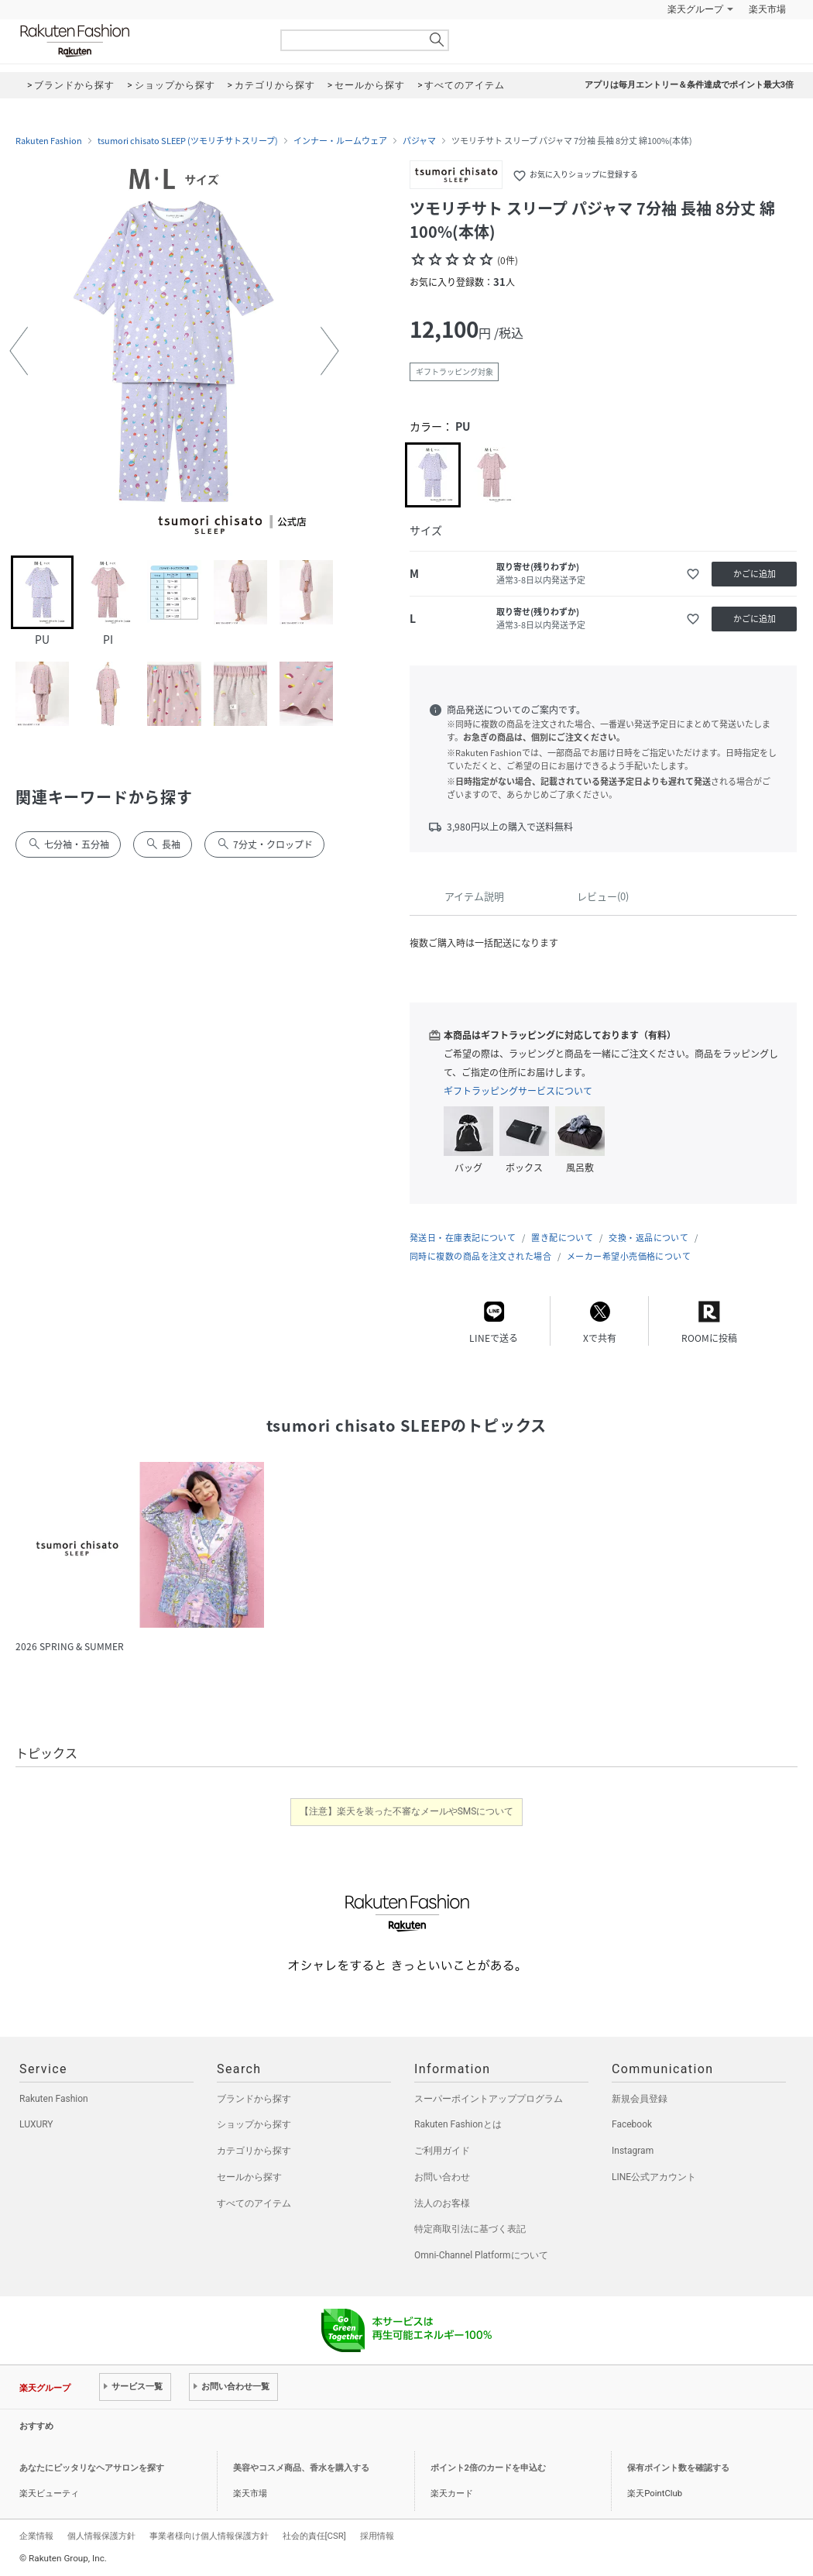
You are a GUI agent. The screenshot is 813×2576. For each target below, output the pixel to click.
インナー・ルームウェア (340, 141)
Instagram (632, 2150)
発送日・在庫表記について (463, 1237)
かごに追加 (754, 573)
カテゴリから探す (254, 2150)
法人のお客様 (442, 2203)
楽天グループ (695, 9)
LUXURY (36, 2124)
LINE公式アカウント (654, 2177)
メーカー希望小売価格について (629, 1256)
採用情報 (377, 2535)
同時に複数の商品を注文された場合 (480, 1256)
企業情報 (36, 2535)
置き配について (562, 1237)
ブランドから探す (254, 2098)
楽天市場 (767, 9)
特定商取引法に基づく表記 (470, 2228)
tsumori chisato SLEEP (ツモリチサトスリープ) (188, 141)
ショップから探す (254, 2124)
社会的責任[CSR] (314, 2535)
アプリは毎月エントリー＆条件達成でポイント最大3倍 (689, 85)
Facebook (632, 2124)
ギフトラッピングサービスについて (518, 1091)
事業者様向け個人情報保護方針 (209, 2535)
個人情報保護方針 (101, 2535)
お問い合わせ (442, 2177)
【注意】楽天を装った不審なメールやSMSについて (407, 1811)
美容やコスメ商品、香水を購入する (301, 2468)
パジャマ (419, 141)
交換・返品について (648, 1237)
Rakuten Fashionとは (458, 2124)
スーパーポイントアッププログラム (488, 2098)
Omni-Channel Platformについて (481, 2255)
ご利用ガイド (442, 2150)
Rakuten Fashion (139, 40)
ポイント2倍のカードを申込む (488, 2468)
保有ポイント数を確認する (678, 2468)
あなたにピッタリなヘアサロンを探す (91, 2468)
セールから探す (249, 2177)
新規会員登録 (639, 2098)
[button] (18, 351)
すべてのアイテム (254, 2203)
